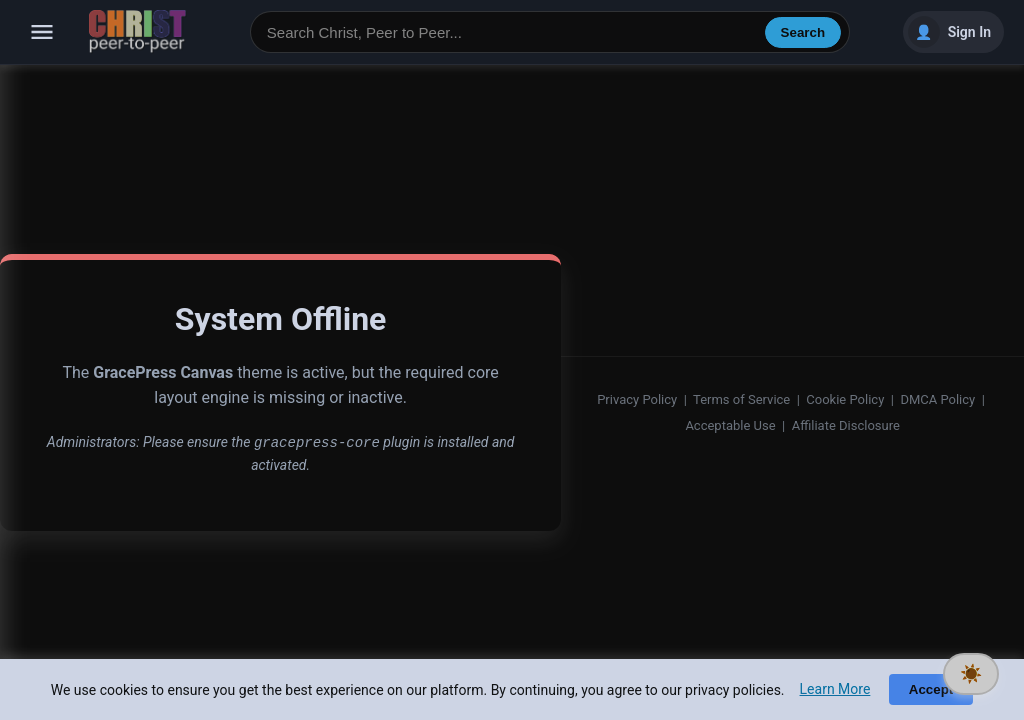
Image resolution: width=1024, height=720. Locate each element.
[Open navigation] (42, 32)
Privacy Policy (637, 399)
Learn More (835, 689)
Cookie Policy (845, 399)
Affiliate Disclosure (846, 425)
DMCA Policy (937, 399)
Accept (931, 689)
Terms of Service (741, 399)
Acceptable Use (730, 425)
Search (803, 32)
